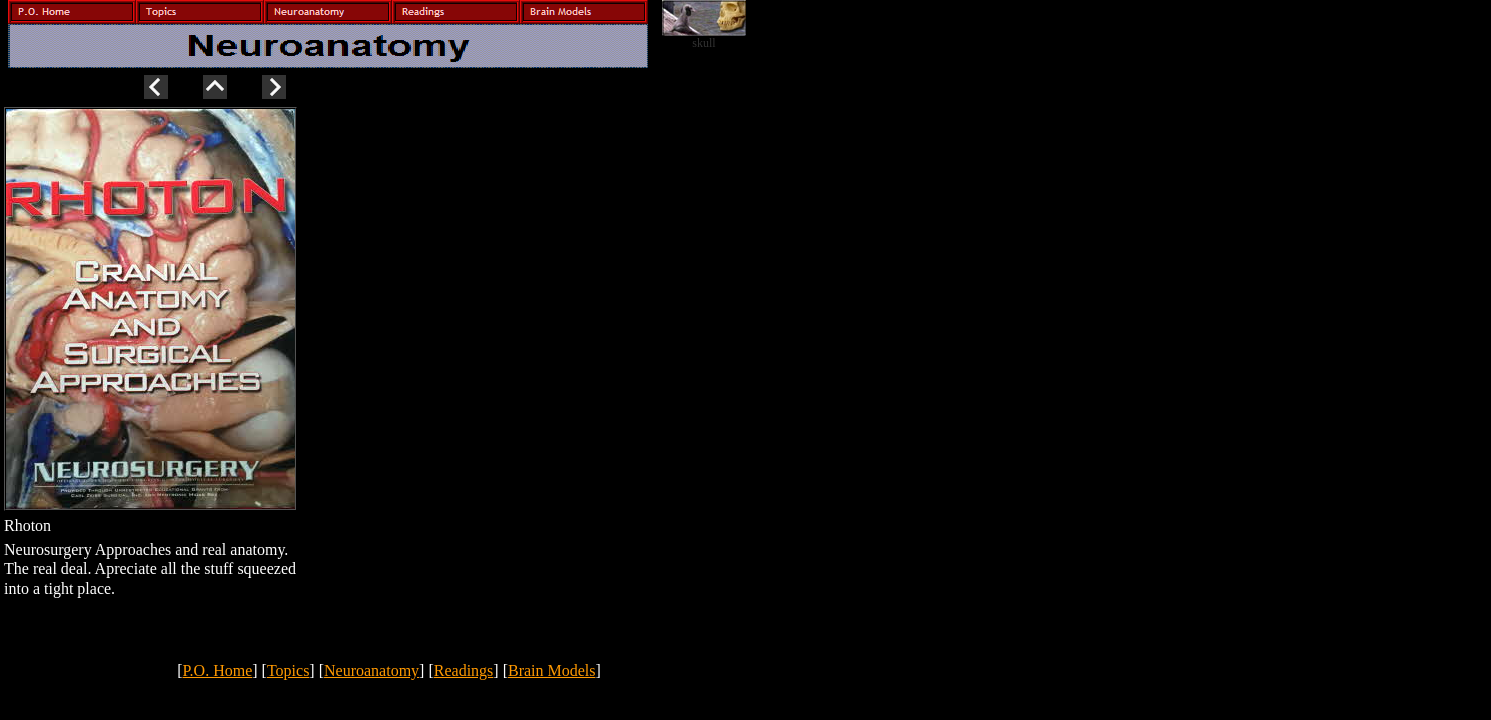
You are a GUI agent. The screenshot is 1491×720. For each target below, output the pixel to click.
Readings (464, 670)
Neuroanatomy (371, 670)
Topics (288, 670)
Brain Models (552, 670)
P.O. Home (217, 670)
